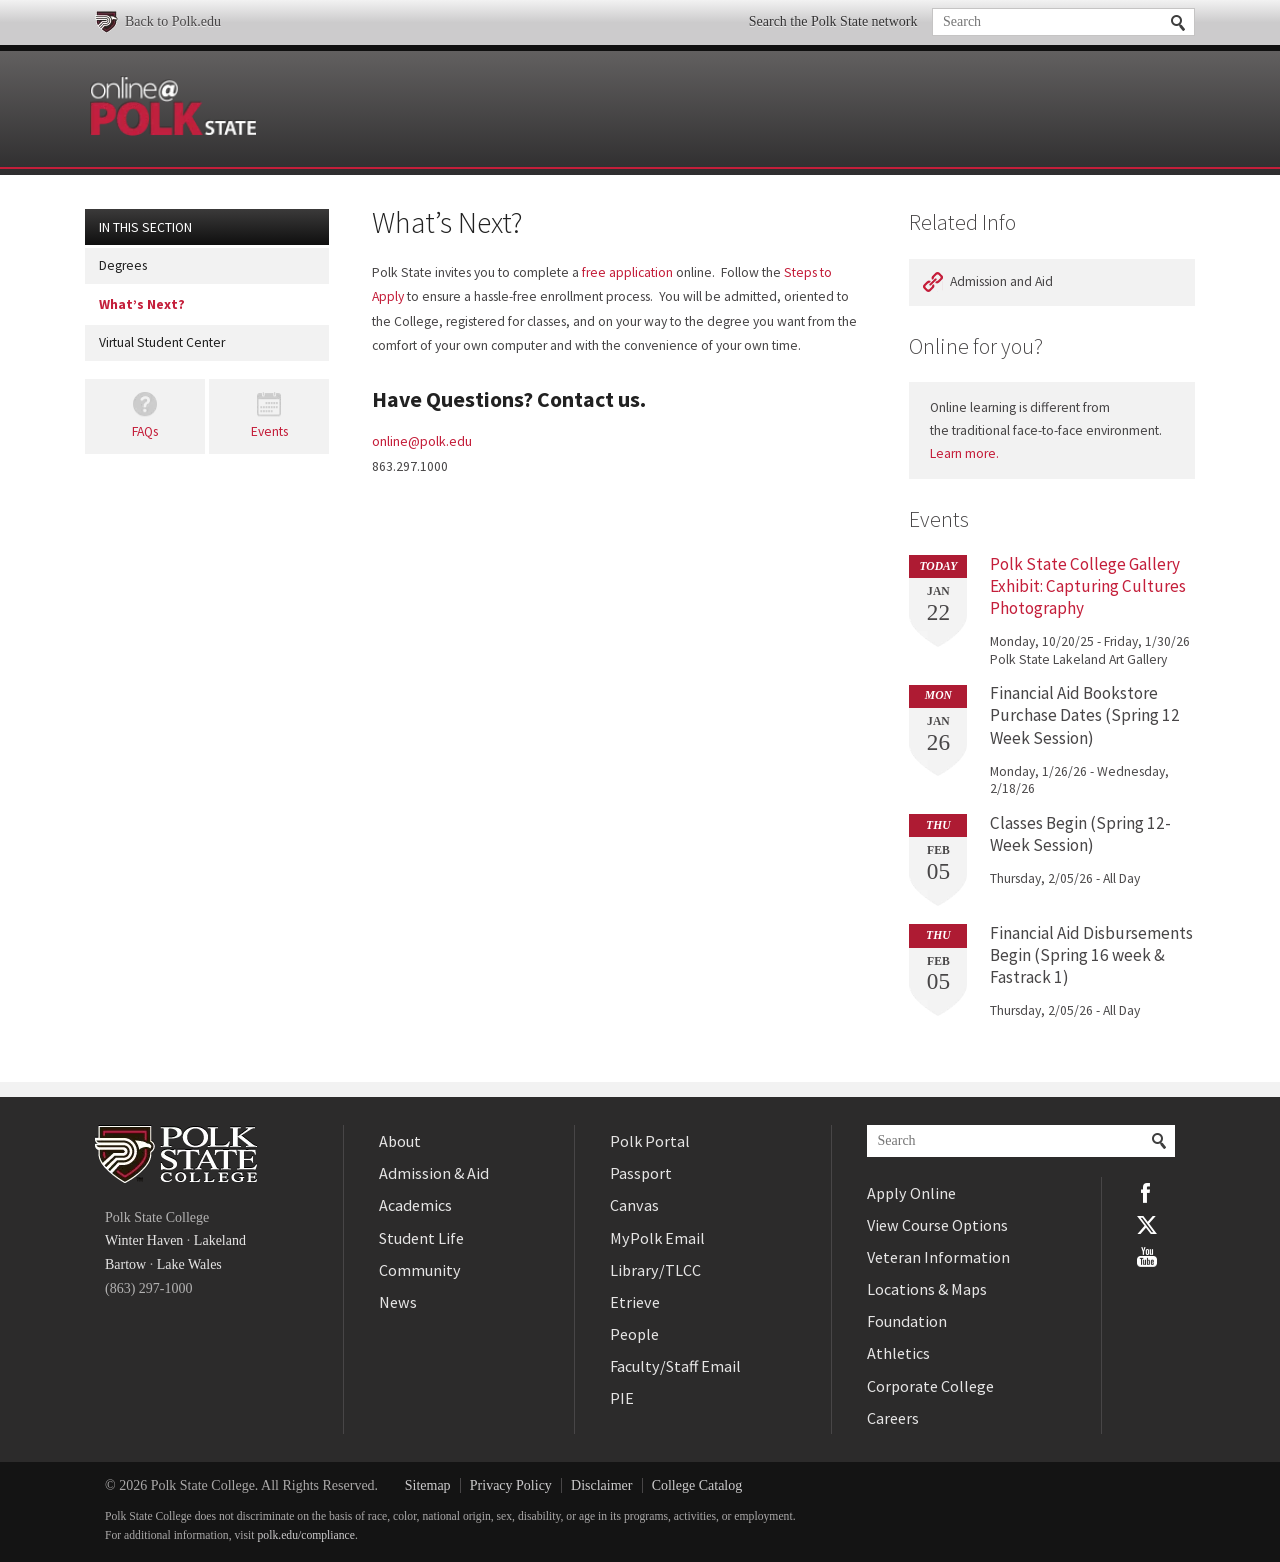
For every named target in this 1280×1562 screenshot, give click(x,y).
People (634, 1334)
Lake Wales (189, 1264)
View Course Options (937, 1225)
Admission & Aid (434, 1173)
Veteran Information (938, 1257)
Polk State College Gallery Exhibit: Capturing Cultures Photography (1088, 586)
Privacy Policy (511, 1485)
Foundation (907, 1321)
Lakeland (220, 1240)
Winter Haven (144, 1240)
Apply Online (911, 1193)
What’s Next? (142, 304)
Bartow (125, 1264)
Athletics (898, 1353)
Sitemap (428, 1485)
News (398, 1302)
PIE (622, 1398)
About (400, 1141)
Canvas (634, 1205)
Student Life (421, 1238)
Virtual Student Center (162, 342)
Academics (415, 1205)
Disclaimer (601, 1485)
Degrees (123, 265)
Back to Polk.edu (173, 21)
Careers (893, 1418)
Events (269, 431)
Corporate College (930, 1386)
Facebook (1147, 1193)
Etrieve (635, 1302)
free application (627, 272)
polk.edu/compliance (306, 1535)
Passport (641, 1173)
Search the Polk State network (833, 21)
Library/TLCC (655, 1270)
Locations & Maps (927, 1289)
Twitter (1147, 1225)
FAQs (145, 431)
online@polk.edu (422, 441)
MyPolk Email (657, 1238)
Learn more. (964, 453)
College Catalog (697, 1485)
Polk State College (176, 1154)
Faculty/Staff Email (675, 1366)
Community (420, 1270)
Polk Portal (650, 1141)
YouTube (1147, 1257)
